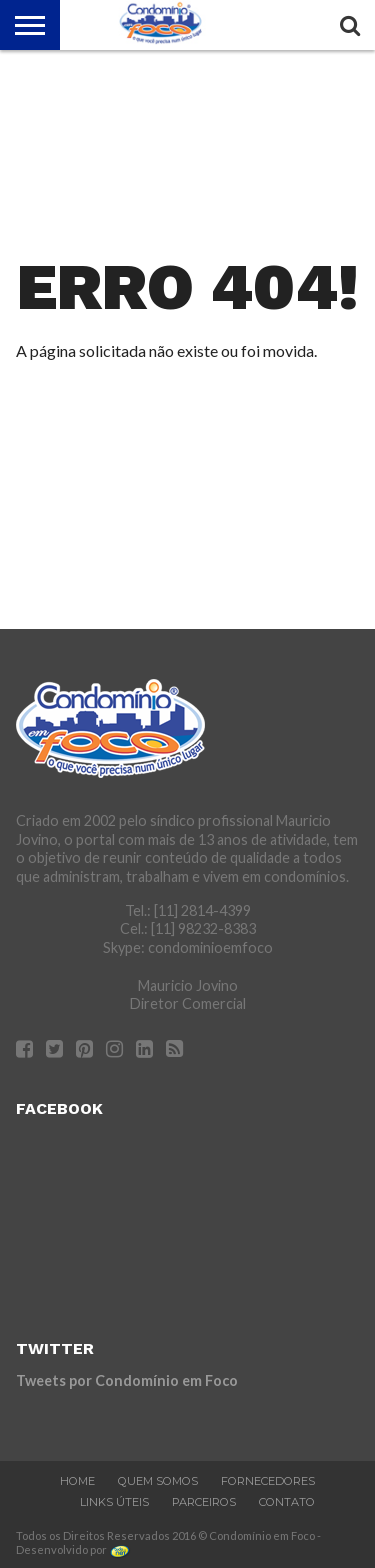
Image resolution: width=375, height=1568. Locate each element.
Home (77, 1481)
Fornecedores (268, 1481)
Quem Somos (158, 1481)
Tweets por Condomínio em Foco (127, 1380)
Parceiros (204, 1502)
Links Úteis (114, 1502)
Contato (287, 1502)
